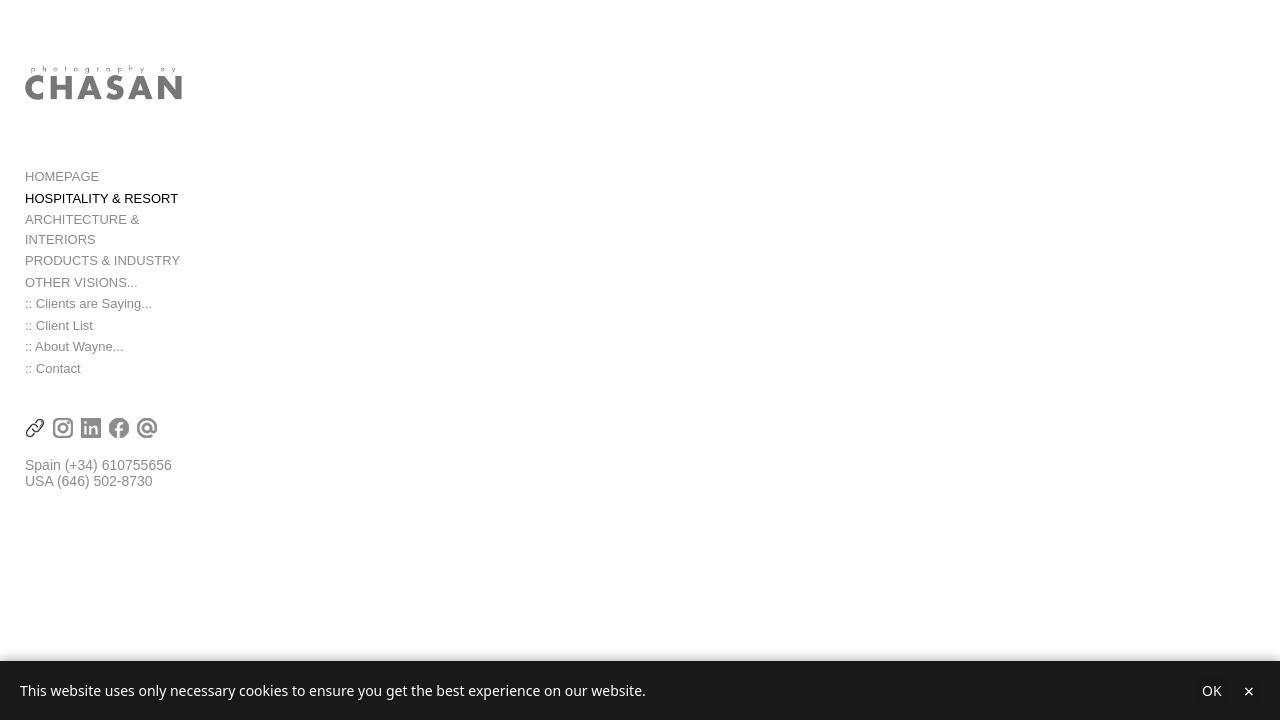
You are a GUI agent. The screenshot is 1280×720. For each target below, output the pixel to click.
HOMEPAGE (62, 198)
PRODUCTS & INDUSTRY (102, 263)
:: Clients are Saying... (88, 306)
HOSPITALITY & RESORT (101, 220)
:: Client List (59, 327)
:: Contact (53, 370)
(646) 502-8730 (105, 484)
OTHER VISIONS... (81, 284)
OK (1212, 690)
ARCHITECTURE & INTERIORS (119, 241)
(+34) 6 (87, 468)
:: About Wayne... (74, 349)
